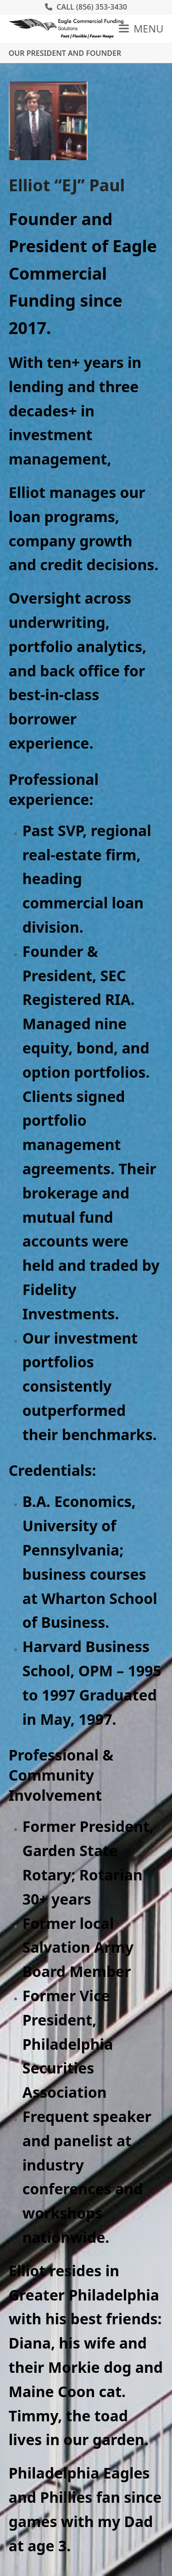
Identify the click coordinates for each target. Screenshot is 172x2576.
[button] (141, 28)
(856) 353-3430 (101, 7)
